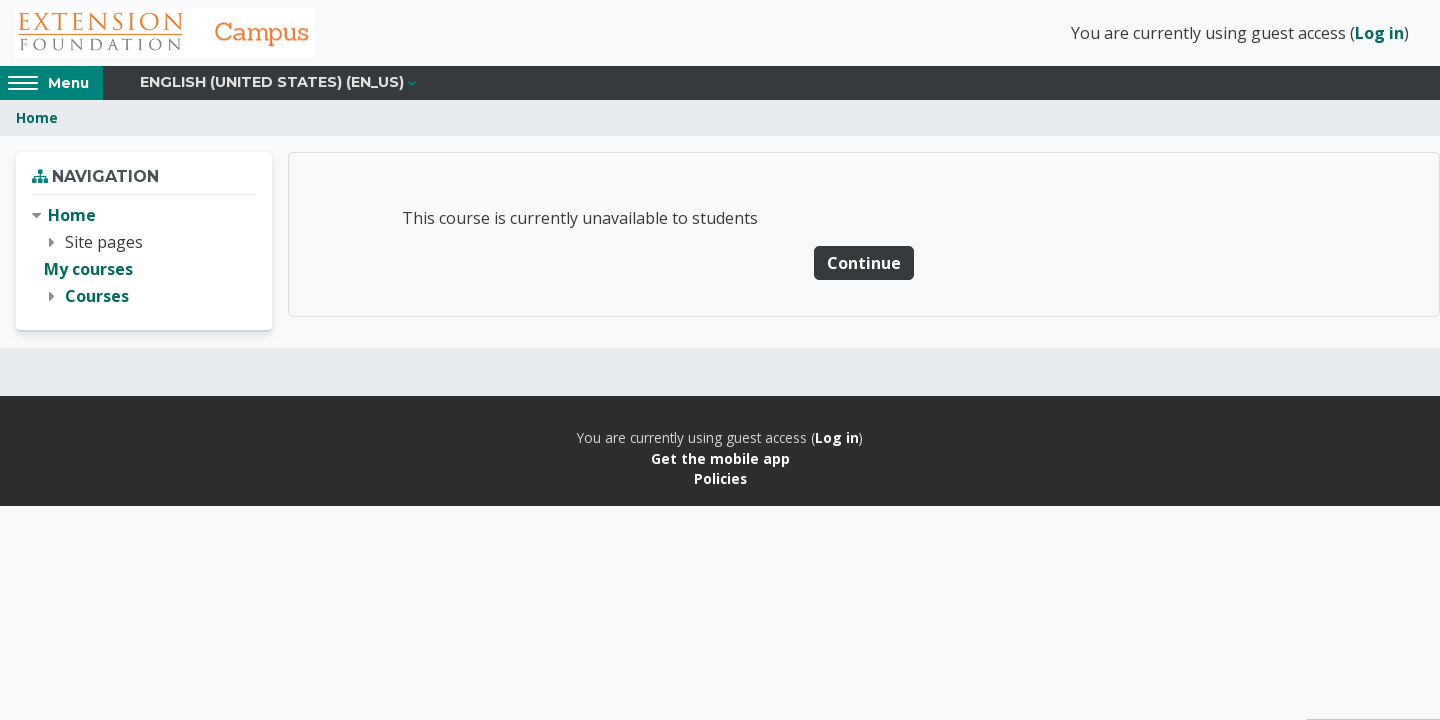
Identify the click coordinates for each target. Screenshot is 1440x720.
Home (37, 117)
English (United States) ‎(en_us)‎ (272, 82)
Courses (97, 296)
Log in (1379, 33)
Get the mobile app (720, 458)
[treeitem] (144, 256)
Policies (720, 478)
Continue (864, 263)
